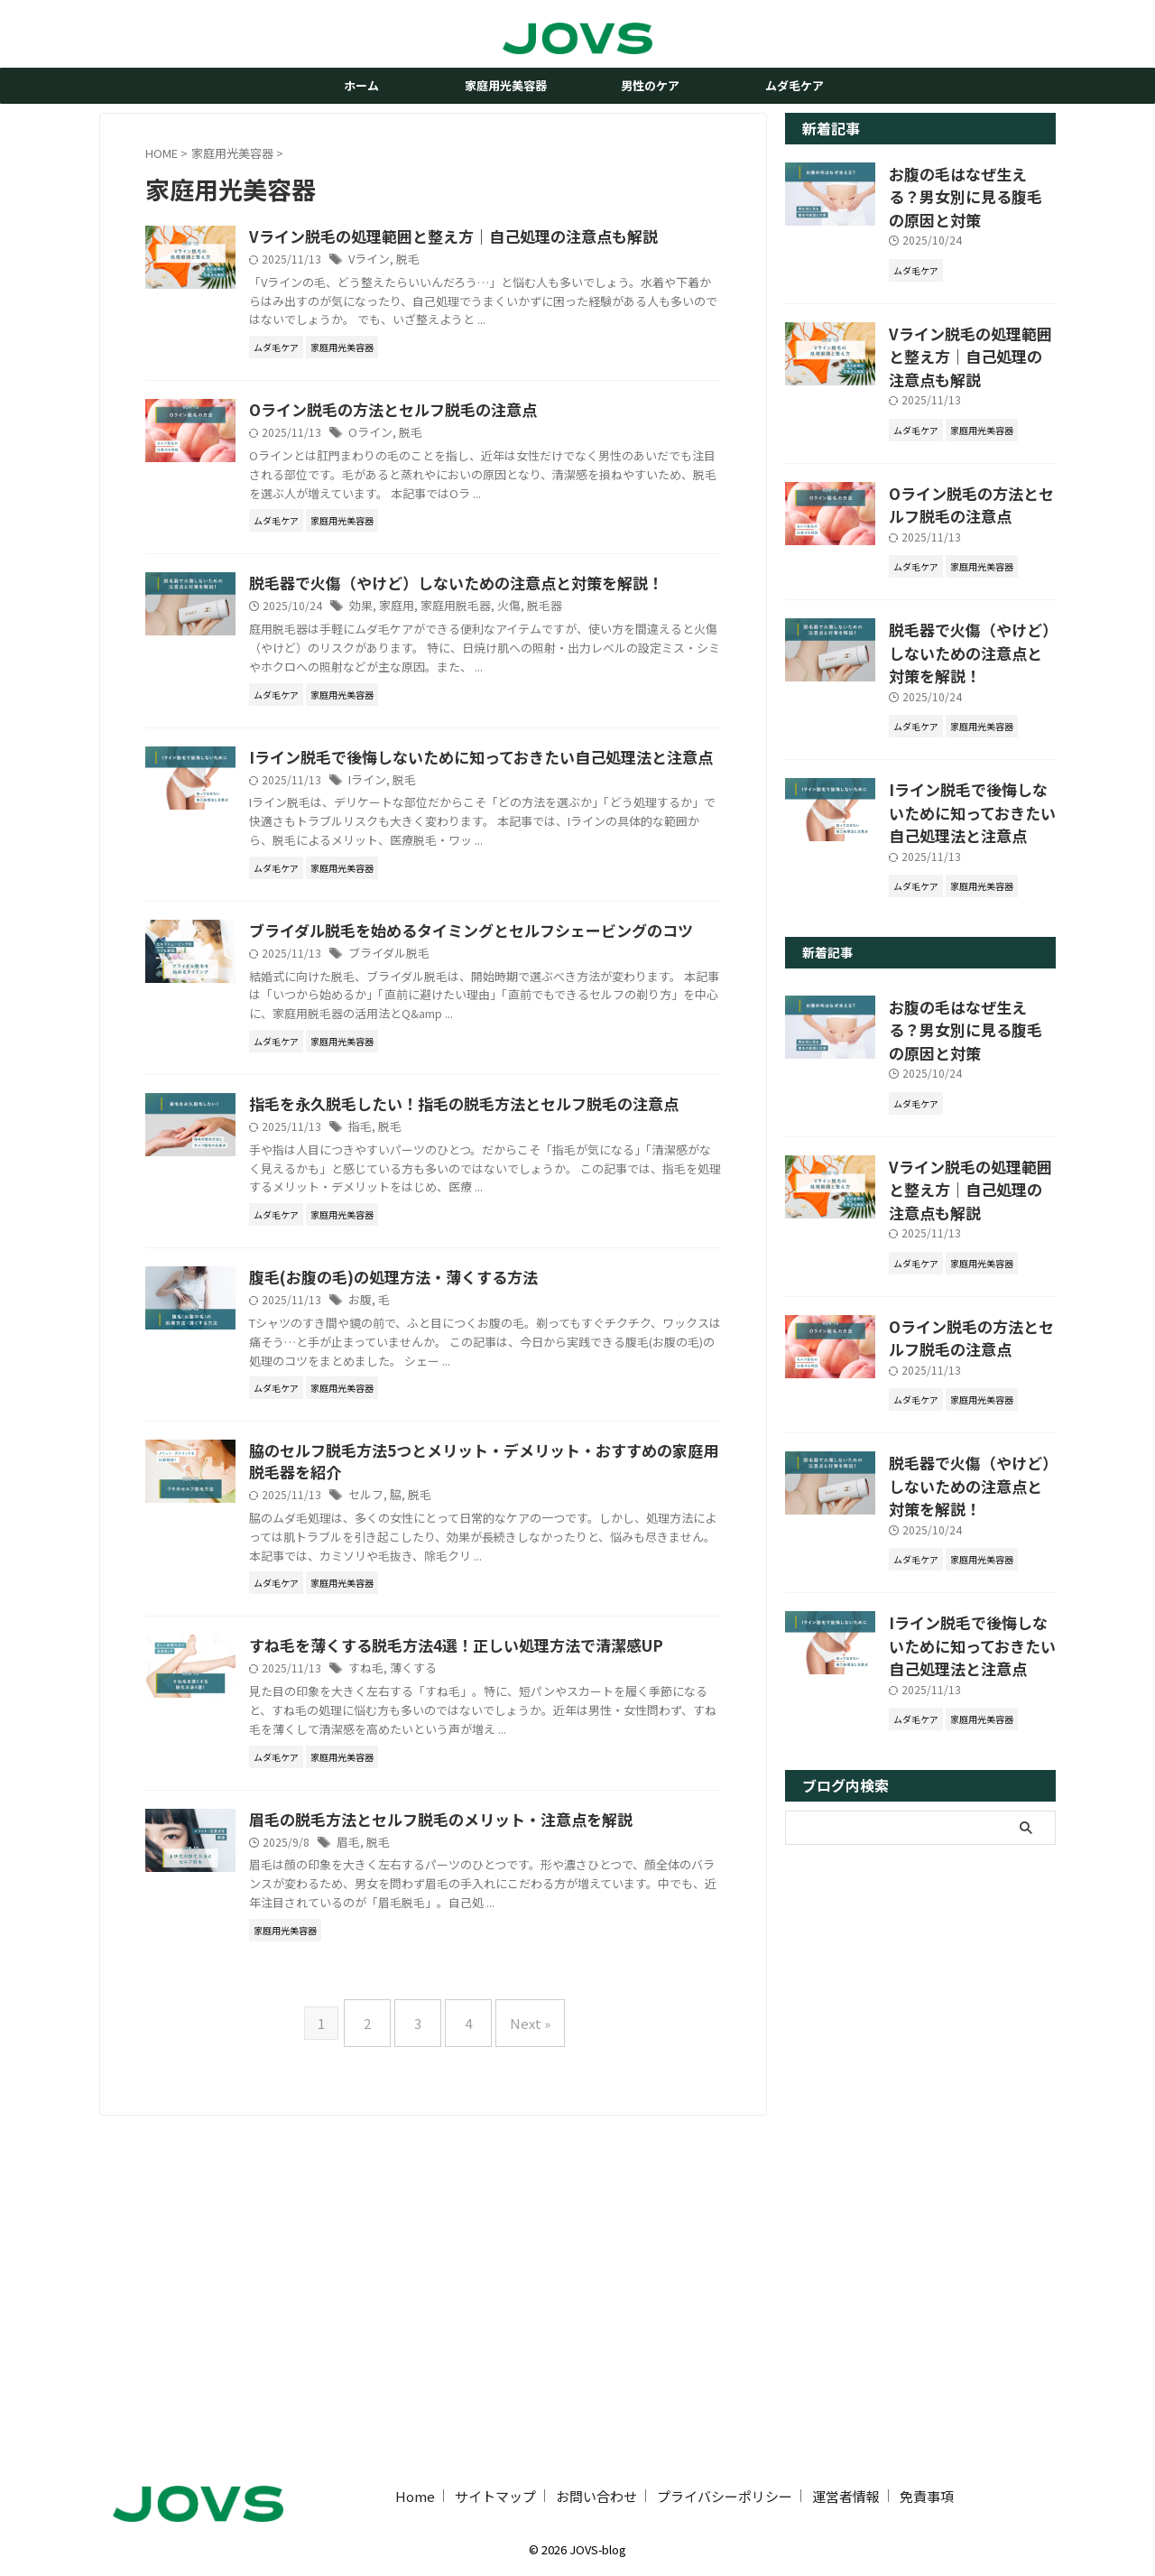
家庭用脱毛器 (538, 694)
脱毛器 (621, 694)
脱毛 (494, 284)
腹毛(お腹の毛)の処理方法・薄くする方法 (475, 1516)
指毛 (449, 1346)
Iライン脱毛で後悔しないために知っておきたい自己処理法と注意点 (970, 758)
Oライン (459, 478)
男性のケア (650, 85)
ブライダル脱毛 (476, 1128)
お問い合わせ (596, 2493)
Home (415, 2493)
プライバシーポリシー (724, 2493)
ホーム (361, 85)
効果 (450, 694)
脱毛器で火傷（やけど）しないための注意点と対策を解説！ (971, 606)
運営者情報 (846, 2493)
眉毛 (437, 2167)
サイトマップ (495, 2493)
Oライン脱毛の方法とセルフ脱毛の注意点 (474, 455)
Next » (516, 2360)
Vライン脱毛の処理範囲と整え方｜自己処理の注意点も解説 (971, 323)
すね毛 (455, 1974)
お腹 (449, 1539)
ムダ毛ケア (794, 85)
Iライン (456, 912)
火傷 (588, 694)
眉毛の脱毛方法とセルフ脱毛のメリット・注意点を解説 (519, 2144)
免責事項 (927, 2493)
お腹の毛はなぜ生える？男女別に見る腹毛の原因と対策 (971, 182)
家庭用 (483, 694)
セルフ (455, 1757)
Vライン (458, 284)
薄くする (499, 1974)
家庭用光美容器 (506, 85)
